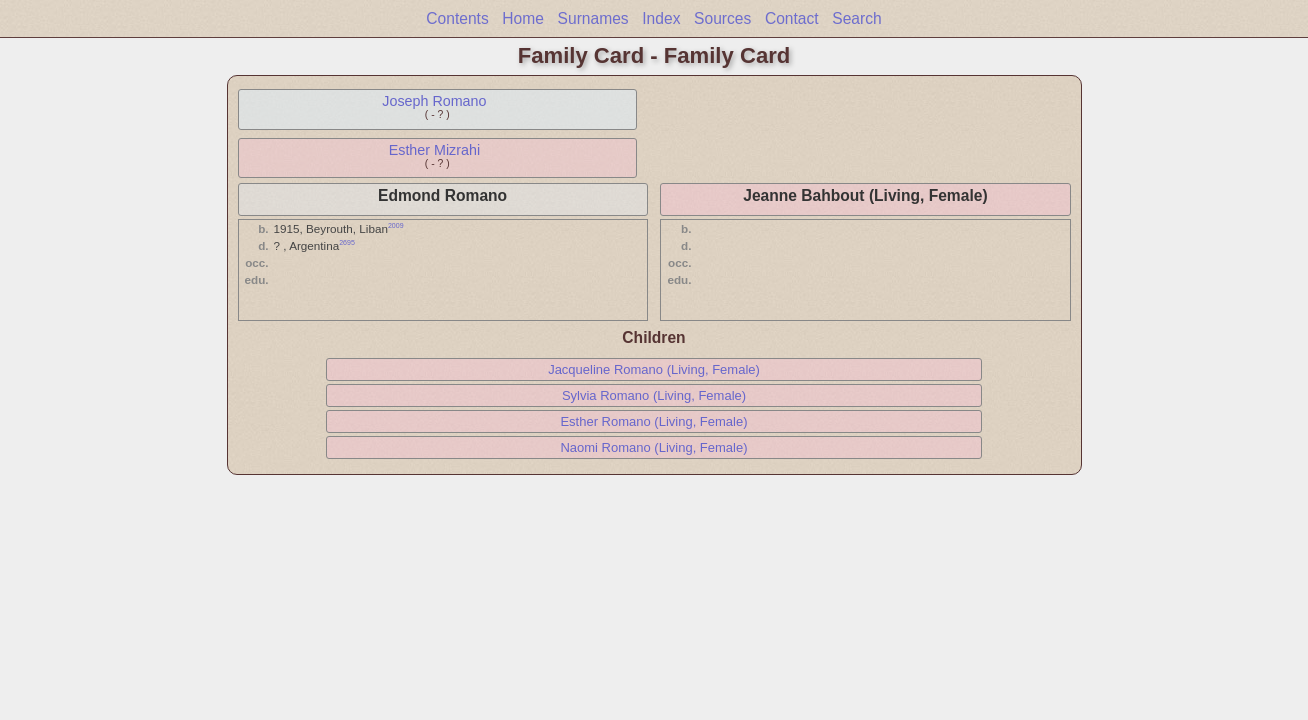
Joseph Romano (434, 101)
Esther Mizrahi (434, 150)
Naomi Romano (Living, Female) (653, 447)
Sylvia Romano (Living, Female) (654, 395)
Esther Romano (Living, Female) (653, 421)
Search (856, 18)
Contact (792, 18)
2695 (347, 242)
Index (661, 18)
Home (523, 18)
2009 (396, 225)
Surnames (593, 18)
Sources (722, 18)
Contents (457, 18)
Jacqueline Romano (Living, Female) (654, 369)
